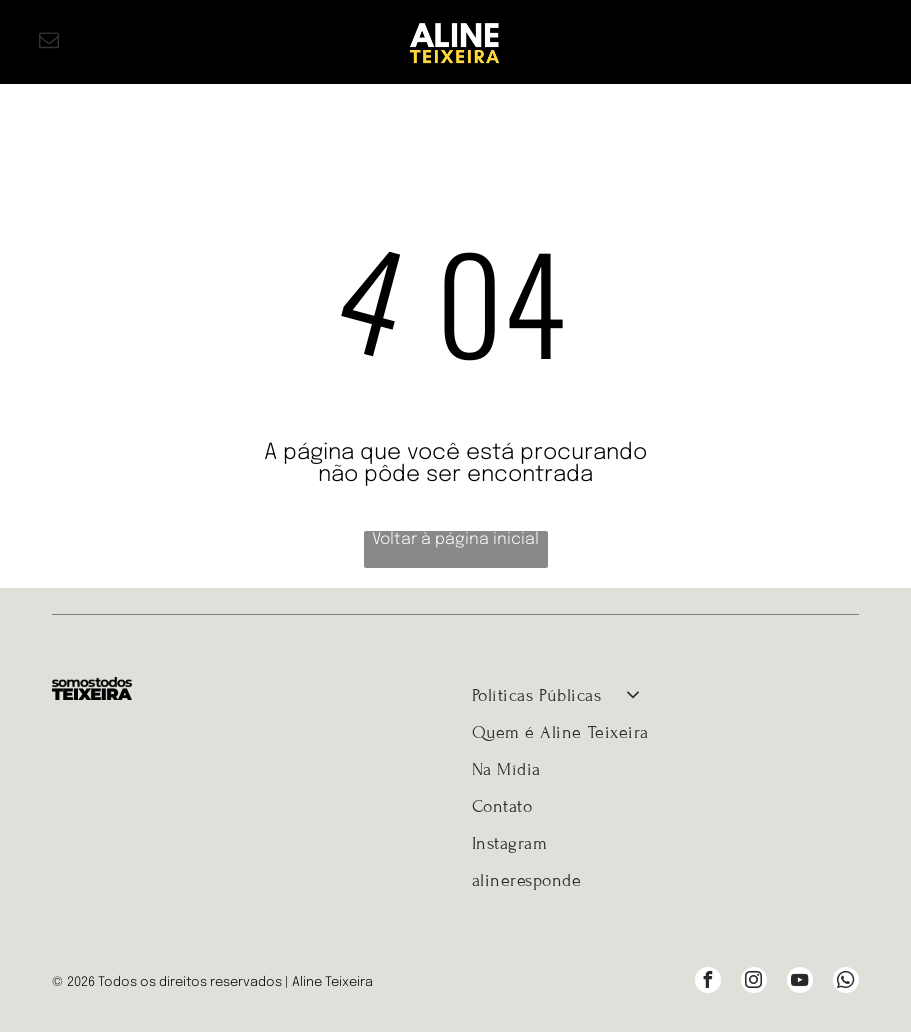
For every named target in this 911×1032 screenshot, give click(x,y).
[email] (49, 42)
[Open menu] (862, 42)
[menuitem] (665, 695)
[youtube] (800, 982)
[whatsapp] (846, 982)
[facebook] (708, 982)
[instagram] (754, 982)
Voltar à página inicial (455, 539)
